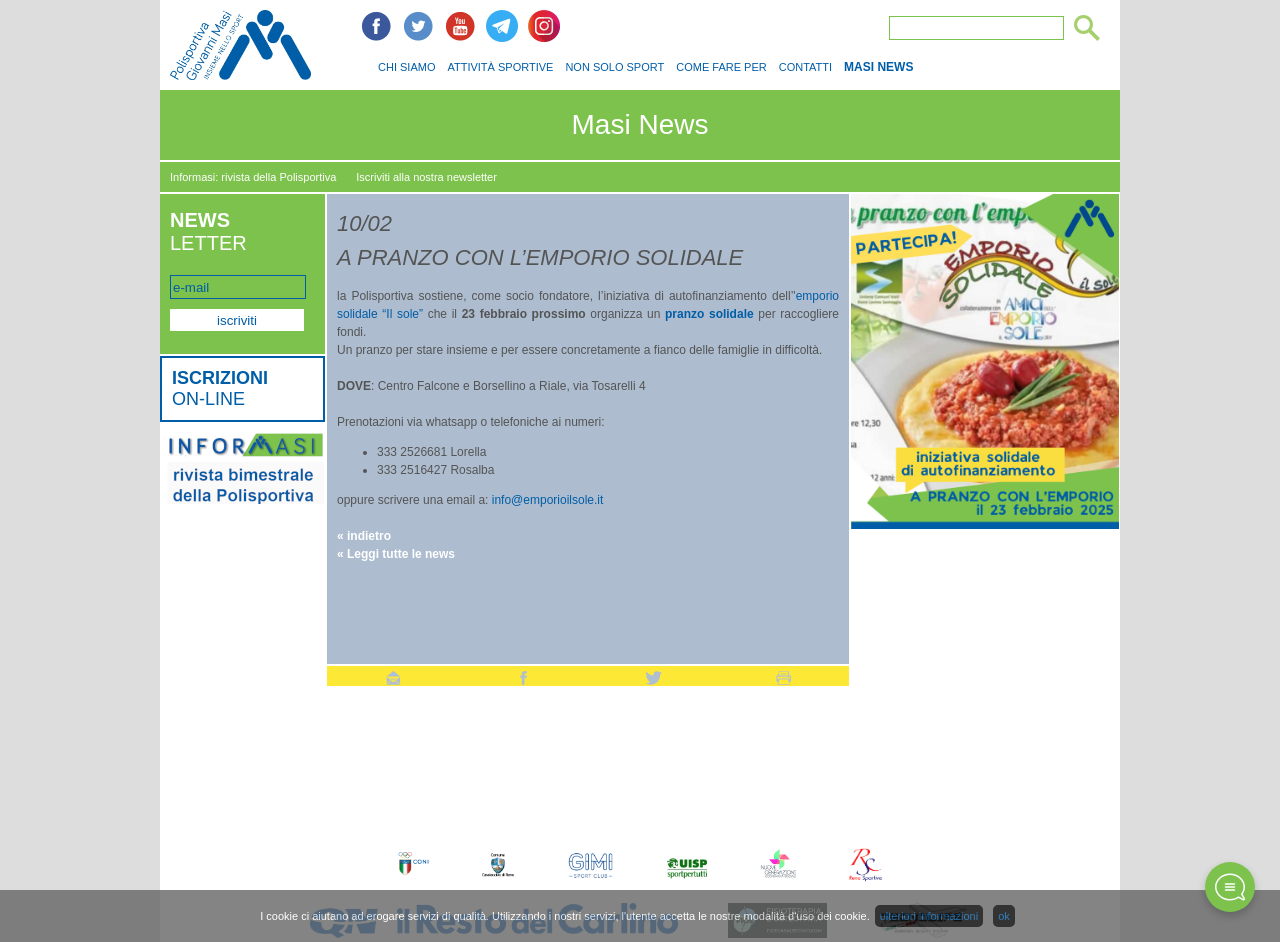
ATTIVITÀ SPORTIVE (500, 67)
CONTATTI (805, 67)
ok (1004, 916)
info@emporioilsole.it (545, 500)
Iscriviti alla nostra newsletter (426, 177)
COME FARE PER (721, 67)
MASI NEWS (878, 67)
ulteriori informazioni (929, 916)
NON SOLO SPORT (614, 67)
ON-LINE (220, 388)
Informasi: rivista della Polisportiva (253, 177)
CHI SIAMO (406, 67)
